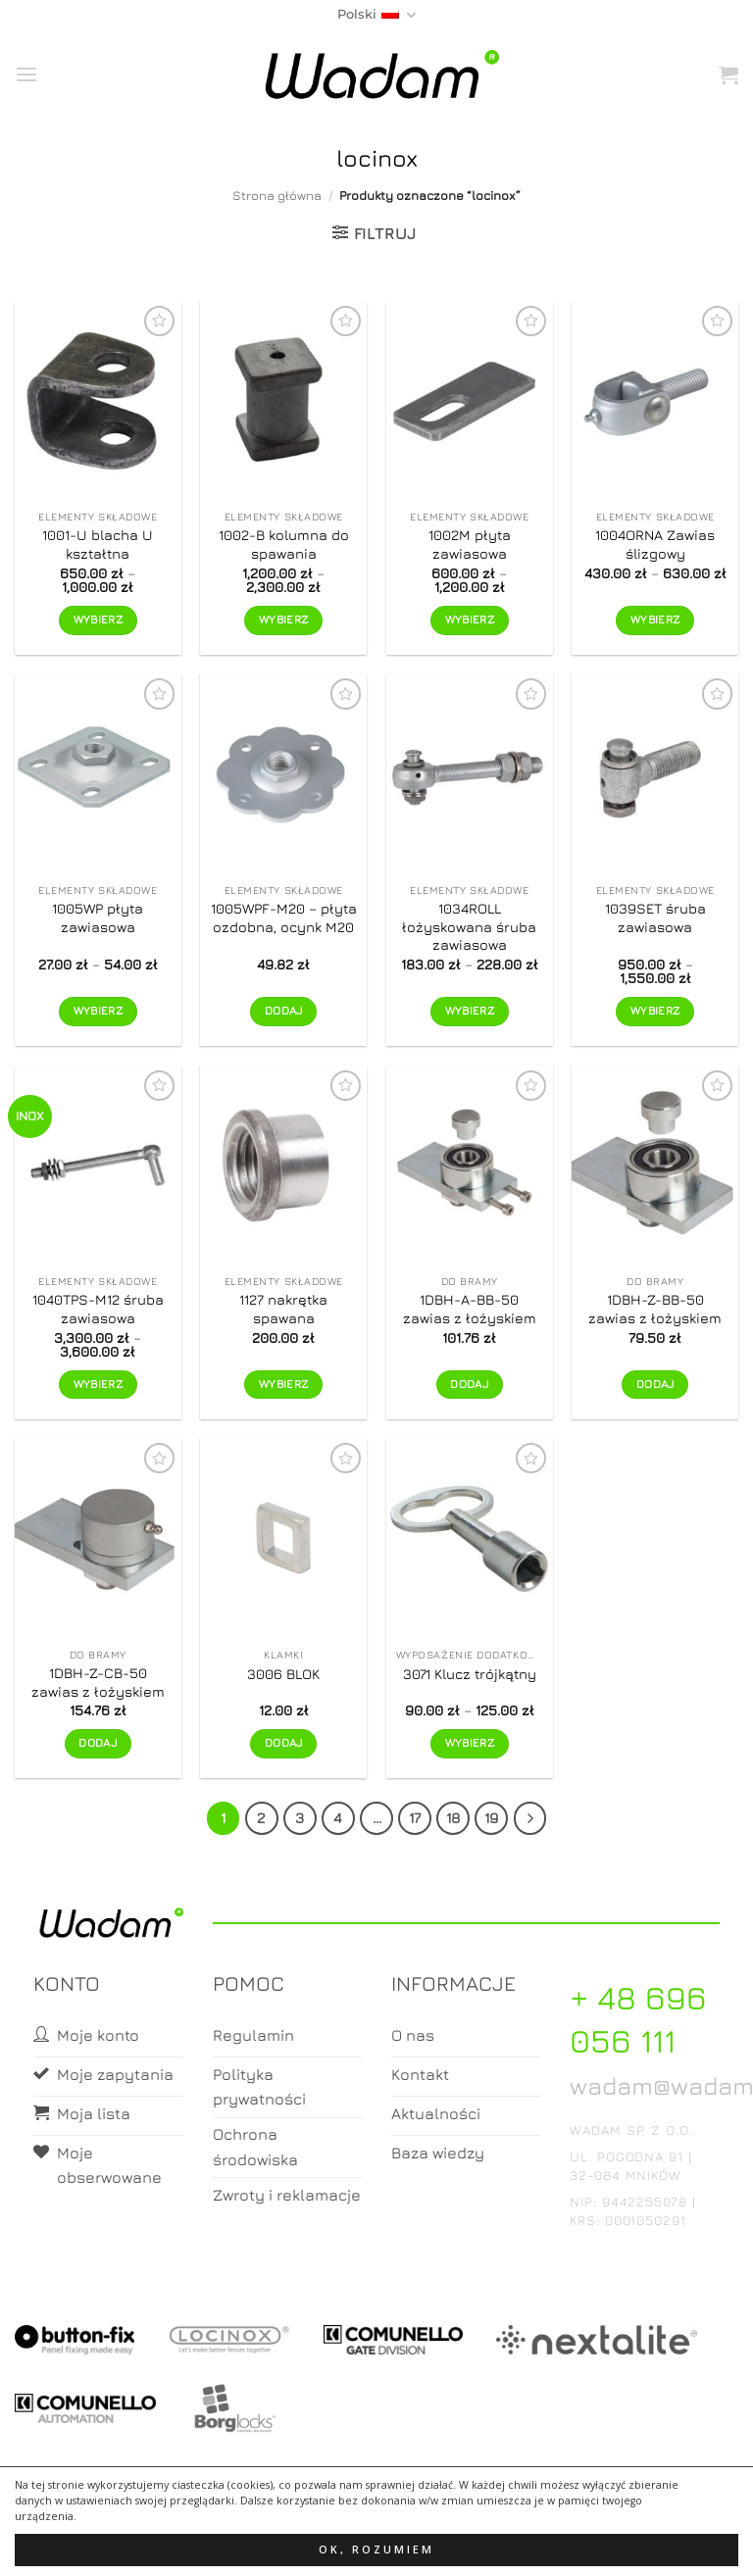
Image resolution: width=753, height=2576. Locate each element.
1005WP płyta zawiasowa (97, 917)
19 (491, 1817)
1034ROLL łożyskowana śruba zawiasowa (469, 926)
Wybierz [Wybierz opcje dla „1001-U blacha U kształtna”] (98, 619)
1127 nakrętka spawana (283, 1308)
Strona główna (277, 195)
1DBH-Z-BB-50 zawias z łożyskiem (655, 1308)
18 (453, 1817)
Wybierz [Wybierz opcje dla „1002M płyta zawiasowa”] (469, 619)
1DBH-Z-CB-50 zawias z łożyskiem (98, 1682)
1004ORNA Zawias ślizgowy (655, 544)
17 (415, 1817)
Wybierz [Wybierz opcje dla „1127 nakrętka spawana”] (283, 1384)
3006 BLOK (283, 1673)
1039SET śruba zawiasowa (655, 917)
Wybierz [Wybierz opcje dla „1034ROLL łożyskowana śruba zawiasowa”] (469, 1010)
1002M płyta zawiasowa (469, 544)
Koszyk (377, 2543)
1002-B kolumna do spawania (284, 544)
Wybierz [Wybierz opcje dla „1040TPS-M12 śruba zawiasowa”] (98, 1384)
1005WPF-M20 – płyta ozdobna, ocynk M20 (284, 917)
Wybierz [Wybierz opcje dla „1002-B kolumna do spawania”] (283, 619)
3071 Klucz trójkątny (469, 1673)
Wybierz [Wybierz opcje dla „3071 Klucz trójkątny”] (469, 1743)
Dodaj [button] (284, 1010)
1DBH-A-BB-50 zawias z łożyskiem (469, 1308)
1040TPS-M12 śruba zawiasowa (98, 1308)
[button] (26, 74)
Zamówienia (455, 2543)
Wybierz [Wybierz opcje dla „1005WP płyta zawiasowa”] (98, 1010)
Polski (376, 15)
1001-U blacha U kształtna (97, 544)
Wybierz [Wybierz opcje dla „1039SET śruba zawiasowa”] (654, 1010)
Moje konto (298, 2543)
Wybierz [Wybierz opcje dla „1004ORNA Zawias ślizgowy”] (654, 619)
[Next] (530, 1818)
